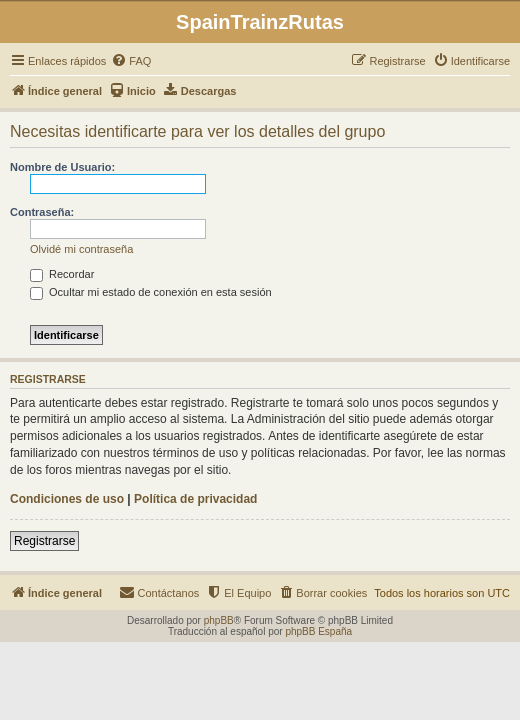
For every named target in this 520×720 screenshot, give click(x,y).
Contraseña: (42, 212)
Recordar (62, 274)
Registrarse (44, 541)
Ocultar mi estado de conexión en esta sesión (151, 292)
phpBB (219, 620)
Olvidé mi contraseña (81, 249)
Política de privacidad (195, 499)
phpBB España (318, 631)
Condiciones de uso (67, 499)
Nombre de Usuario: (62, 167)
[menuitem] (131, 61)
